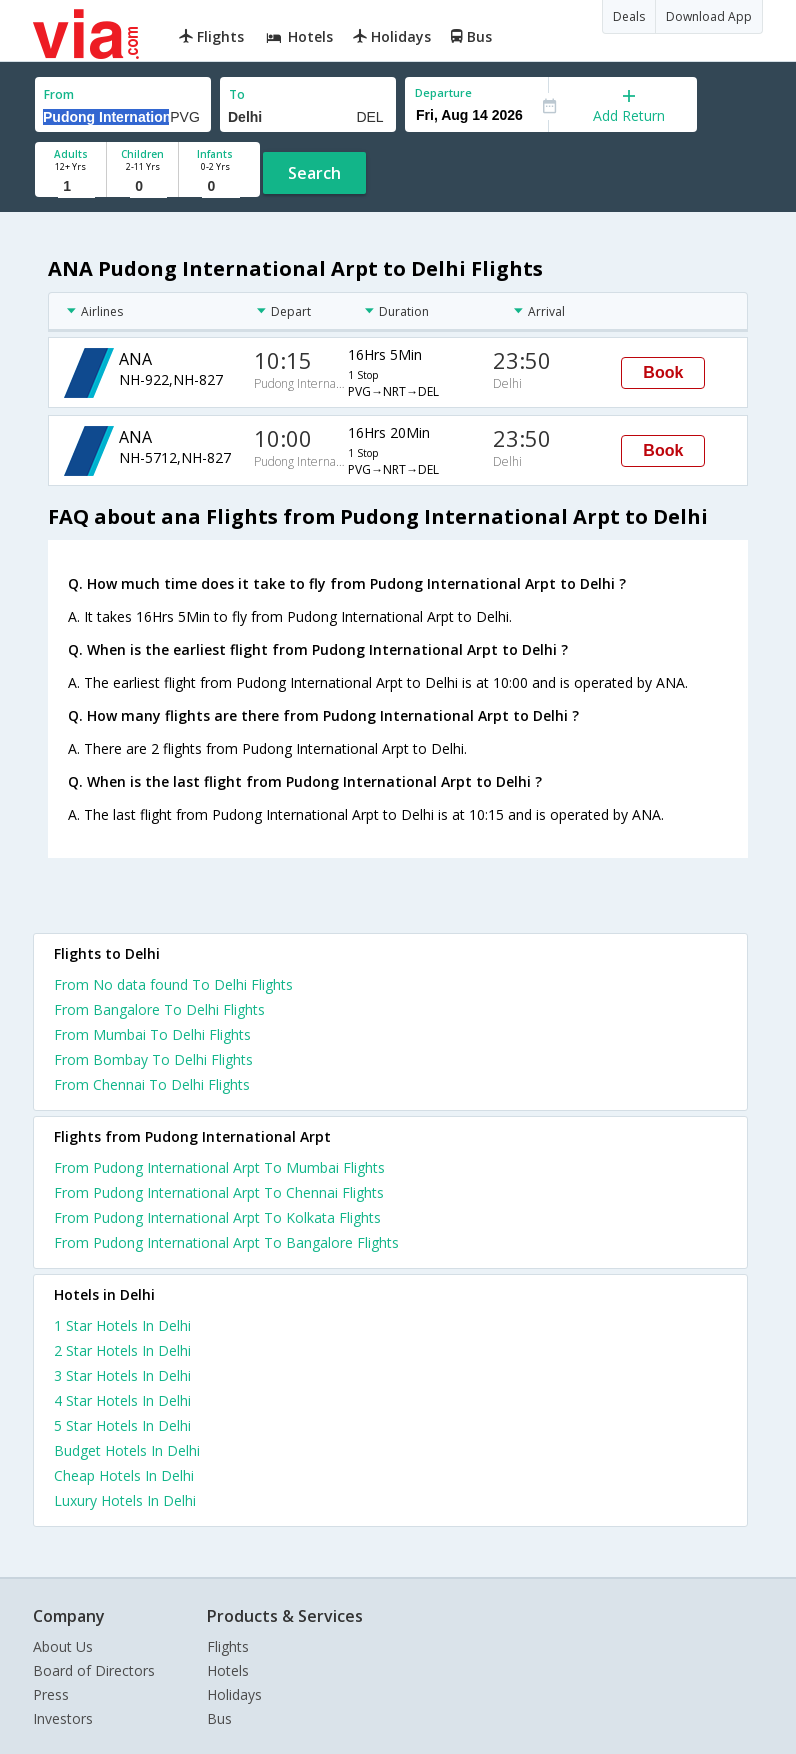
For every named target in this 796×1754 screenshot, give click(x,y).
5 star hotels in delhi (122, 1425)
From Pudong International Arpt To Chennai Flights (219, 1192)
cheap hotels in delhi (124, 1475)
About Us (63, 1646)
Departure (443, 92)
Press (51, 1694)
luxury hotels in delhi (125, 1500)
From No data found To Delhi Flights (173, 984)
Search (314, 173)
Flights (228, 1646)
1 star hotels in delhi (122, 1325)
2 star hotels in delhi (122, 1350)
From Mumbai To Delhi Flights (152, 1034)
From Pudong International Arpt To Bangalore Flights (226, 1242)
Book (663, 372)
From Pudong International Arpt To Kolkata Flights (217, 1217)
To (237, 94)
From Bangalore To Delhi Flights (159, 1009)
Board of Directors (94, 1670)
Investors (63, 1718)
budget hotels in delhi (127, 1450)
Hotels (228, 1670)
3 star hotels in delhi (122, 1375)
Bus (219, 1718)
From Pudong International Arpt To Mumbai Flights (219, 1167)
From (59, 94)
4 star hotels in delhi (122, 1400)
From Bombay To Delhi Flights (153, 1059)
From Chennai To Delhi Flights (152, 1084)
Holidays (234, 1694)
